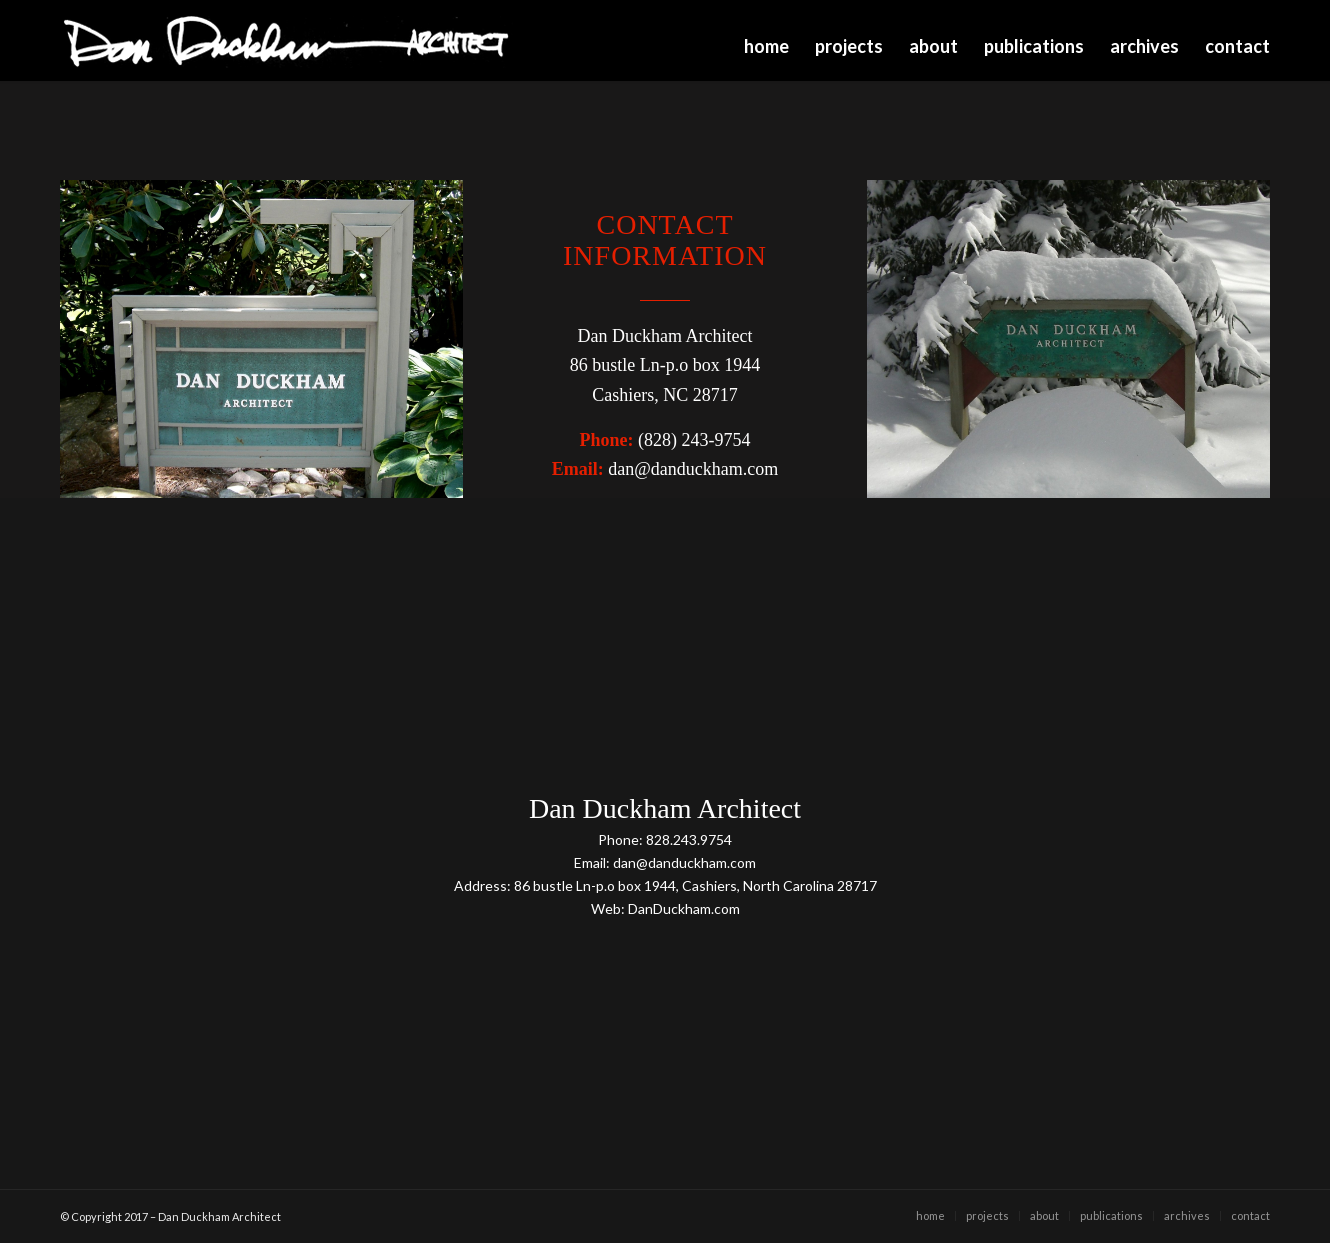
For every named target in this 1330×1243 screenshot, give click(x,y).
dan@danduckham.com (693, 469)
